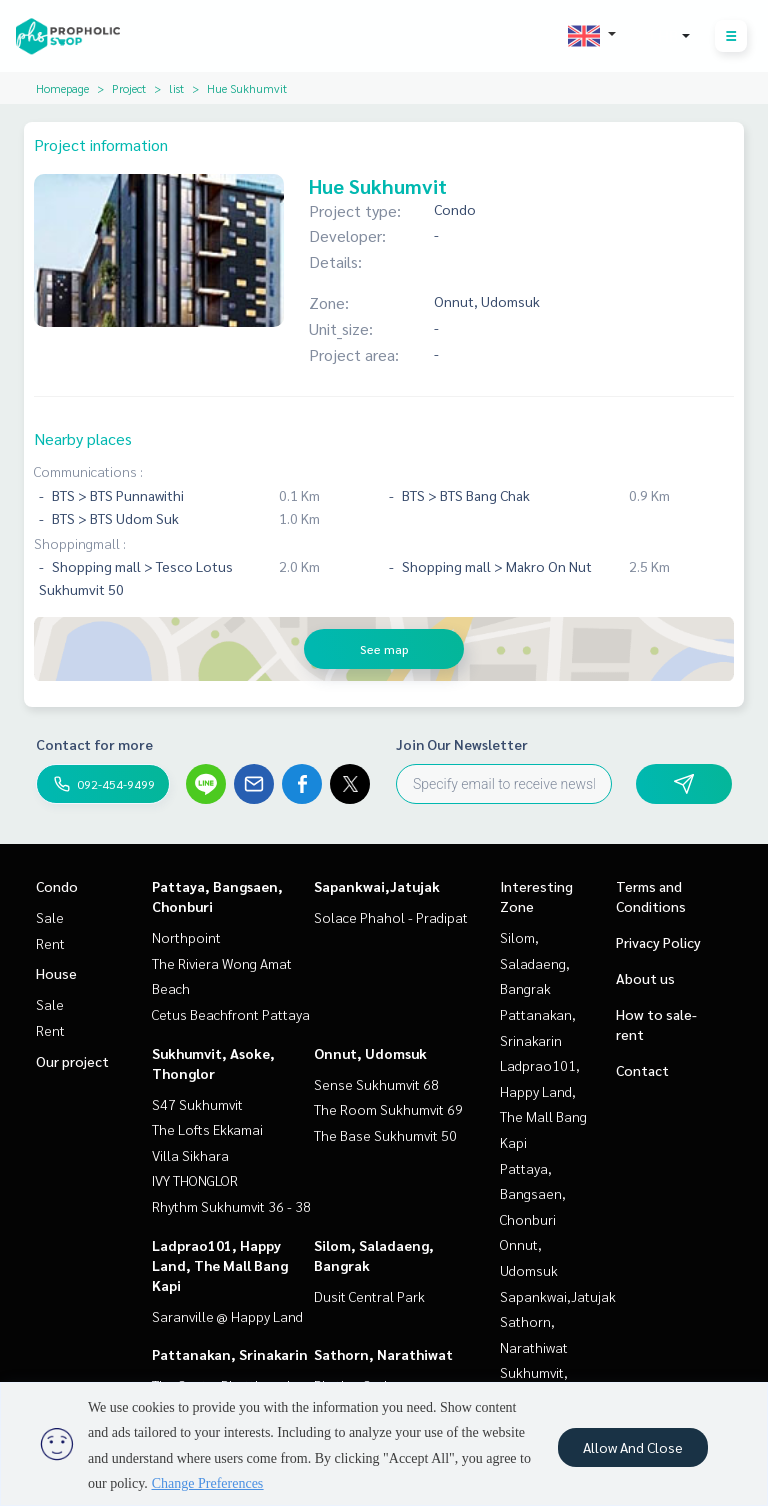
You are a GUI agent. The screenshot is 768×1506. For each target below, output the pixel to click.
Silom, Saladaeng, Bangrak (535, 962)
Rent (50, 943)
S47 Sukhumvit (197, 1104)
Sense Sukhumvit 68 (376, 1084)
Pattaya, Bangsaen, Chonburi (533, 1193)
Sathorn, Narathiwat (383, 1354)
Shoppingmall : (80, 543)
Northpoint (186, 937)
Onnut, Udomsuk (370, 1053)
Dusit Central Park (369, 1296)
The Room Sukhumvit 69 (388, 1109)
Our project (72, 1061)
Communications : (88, 471)
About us (645, 978)
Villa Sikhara (190, 1155)
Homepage (62, 88)
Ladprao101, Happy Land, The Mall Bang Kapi (220, 1265)
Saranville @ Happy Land (227, 1316)
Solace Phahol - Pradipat (391, 917)
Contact (642, 1070)
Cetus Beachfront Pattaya (231, 1014)
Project (129, 88)
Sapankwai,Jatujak (377, 886)
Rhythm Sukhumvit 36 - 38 (231, 1206)
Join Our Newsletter (462, 744)
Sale (50, 917)
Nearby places (83, 438)
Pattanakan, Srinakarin (230, 1354)
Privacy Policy (658, 942)
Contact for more (94, 744)
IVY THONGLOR (195, 1180)
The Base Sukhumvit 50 (385, 1135)
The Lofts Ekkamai (207, 1129)
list (176, 88)
